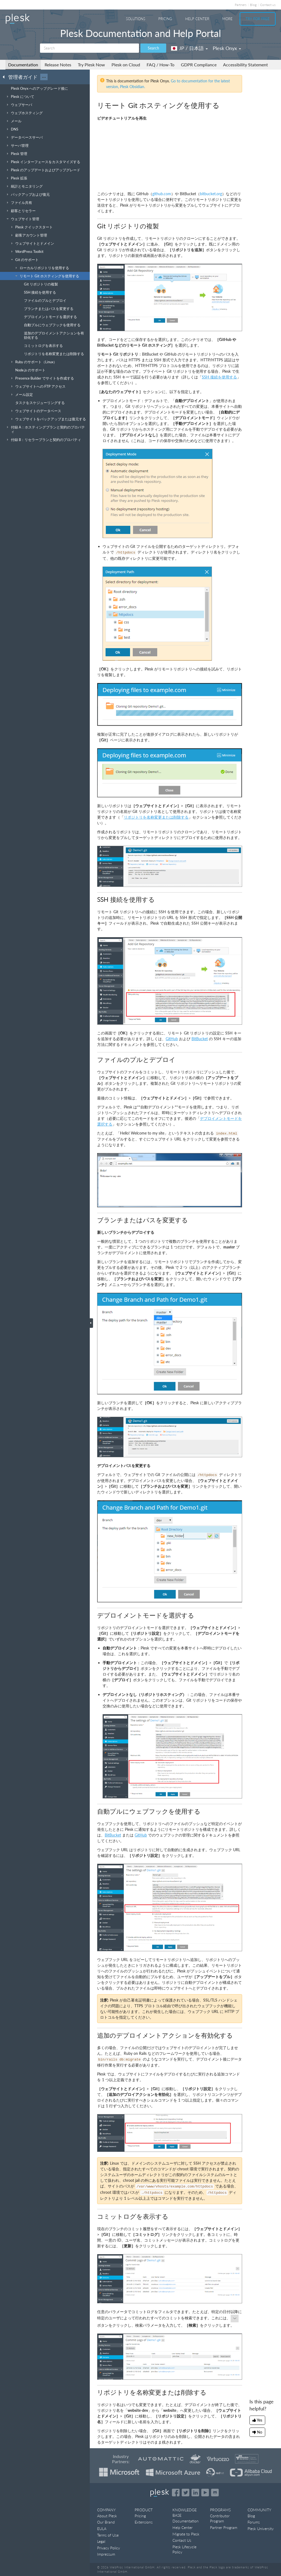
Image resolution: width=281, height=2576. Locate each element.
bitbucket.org (211, 193)
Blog (253, 5)
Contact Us (181, 2540)
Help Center (197, 19)
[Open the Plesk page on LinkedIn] (195, 2492)
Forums (254, 2522)
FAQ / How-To (160, 64)
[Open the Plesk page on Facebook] (176, 2492)
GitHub (172, 1038)
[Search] (89, 48)
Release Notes (58, 64)
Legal (101, 2541)
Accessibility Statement (245, 64)
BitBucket (200, 1038)
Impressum (106, 2554)
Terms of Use (108, 2535)
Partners (240, 5)
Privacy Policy (108, 2548)
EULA (101, 2528)
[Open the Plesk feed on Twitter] (185, 2492)
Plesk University (261, 2528)
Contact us (268, 5)
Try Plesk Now (91, 64)
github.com (161, 193)
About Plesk (107, 2515)
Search (153, 48)
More (227, 19)
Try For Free (258, 19)
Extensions (144, 2522)
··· (44, 77)
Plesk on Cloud (126, 64)
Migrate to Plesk (185, 2534)
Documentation (23, 64)
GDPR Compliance (199, 64)
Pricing (165, 19)
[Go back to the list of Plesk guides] (5, 76)
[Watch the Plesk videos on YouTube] (205, 2492)
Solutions (135, 19)
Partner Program (223, 2527)
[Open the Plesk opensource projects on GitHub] (215, 2492)
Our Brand (106, 2522)
